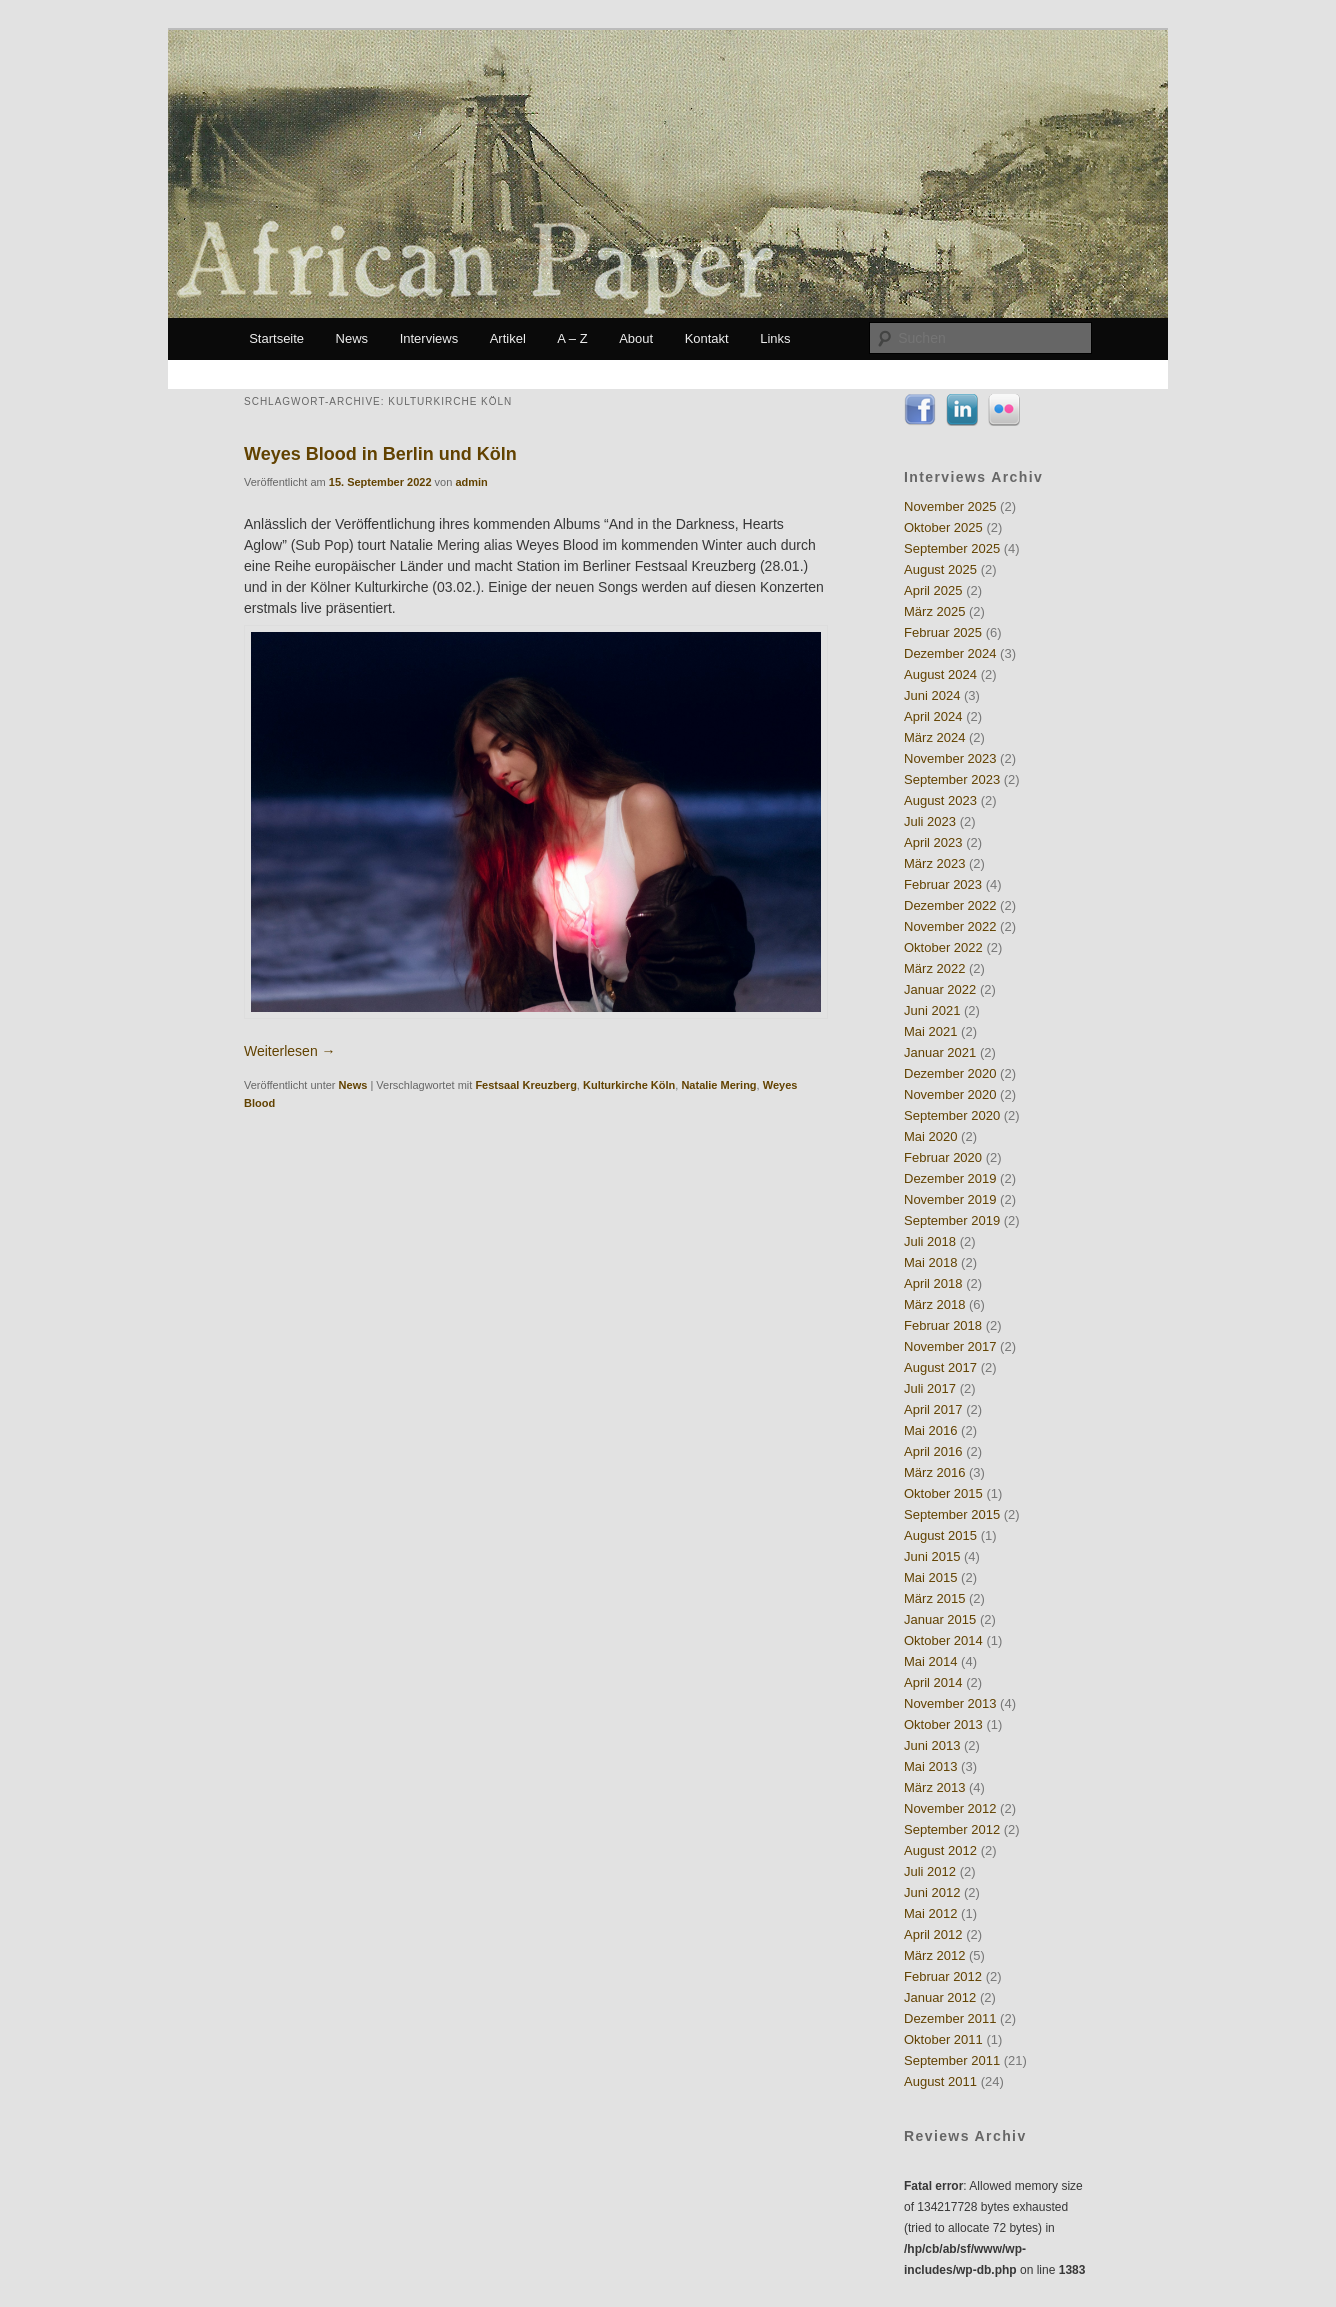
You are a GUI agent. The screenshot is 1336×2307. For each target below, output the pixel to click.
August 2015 (940, 1535)
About (636, 338)
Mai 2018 (930, 1262)
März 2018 (934, 1304)
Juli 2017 (930, 1388)
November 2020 (950, 1094)
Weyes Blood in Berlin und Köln (380, 454)
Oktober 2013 (943, 1724)
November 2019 (950, 1199)
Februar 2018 (943, 1325)
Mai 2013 (930, 1766)
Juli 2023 (930, 821)
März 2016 (934, 1472)
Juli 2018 (930, 1241)
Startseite (276, 338)
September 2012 (952, 1829)
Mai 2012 (930, 1913)
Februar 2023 (943, 884)
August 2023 (940, 800)
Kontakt (707, 338)
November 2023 (950, 758)
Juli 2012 (930, 1871)
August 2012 (940, 1850)
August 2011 (940, 2081)
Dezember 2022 (950, 905)
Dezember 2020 (950, 1073)
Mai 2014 (930, 1661)
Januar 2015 (940, 1619)
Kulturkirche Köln (629, 1085)
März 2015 (934, 1598)
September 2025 (952, 548)
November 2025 (950, 506)
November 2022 (950, 926)
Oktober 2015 (943, 1493)
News (352, 338)
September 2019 (952, 1220)
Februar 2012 (943, 1976)
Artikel (508, 338)
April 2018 (933, 1283)
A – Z (572, 338)
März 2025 (934, 611)
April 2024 (933, 716)
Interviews (429, 338)
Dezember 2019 (950, 1178)
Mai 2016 (930, 1430)
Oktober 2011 (943, 2039)
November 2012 (950, 1808)
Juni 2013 (932, 1745)
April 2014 (933, 1682)
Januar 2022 (940, 989)
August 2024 (940, 674)
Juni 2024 (932, 695)
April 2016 (933, 1451)
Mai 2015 (930, 1577)
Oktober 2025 (943, 527)
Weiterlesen (290, 1051)
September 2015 (952, 1514)
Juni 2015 (932, 1556)
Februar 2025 (943, 632)
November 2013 (950, 1703)
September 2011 (952, 2060)
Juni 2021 (932, 1010)
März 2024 (934, 737)
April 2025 (933, 590)
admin (471, 482)
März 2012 (934, 1955)
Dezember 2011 (950, 2018)
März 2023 (934, 863)
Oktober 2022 (943, 947)
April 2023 (933, 842)
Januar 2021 (940, 1052)
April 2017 (933, 1409)
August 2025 (940, 569)
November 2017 (950, 1346)
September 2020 (952, 1115)
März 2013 (934, 1787)
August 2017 (940, 1367)
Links (775, 338)
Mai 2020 (930, 1136)
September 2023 (952, 779)
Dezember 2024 (950, 653)
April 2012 (933, 1934)
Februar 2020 (943, 1157)
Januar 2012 (940, 1997)
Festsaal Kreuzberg (525, 1085)
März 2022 (934, 968)
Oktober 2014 (943, 1640)
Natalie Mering (718, 1085)
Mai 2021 (930, 1031)
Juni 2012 (932, 1892)
